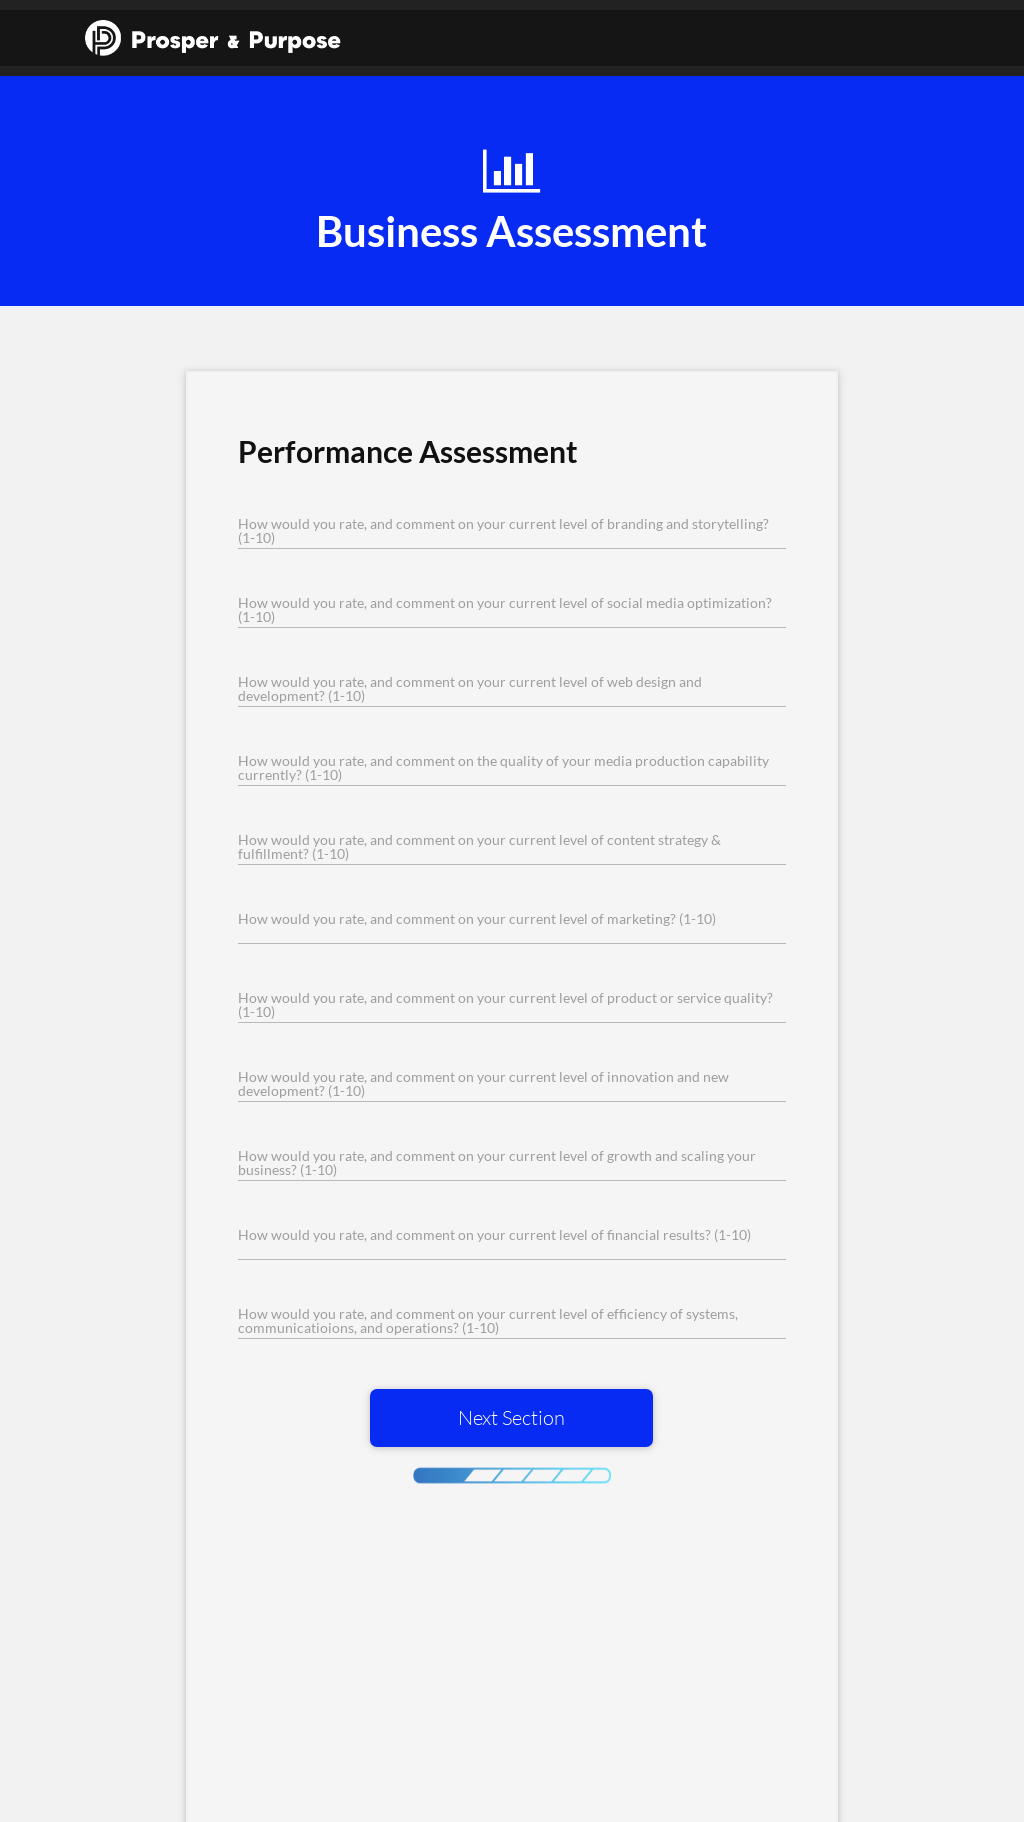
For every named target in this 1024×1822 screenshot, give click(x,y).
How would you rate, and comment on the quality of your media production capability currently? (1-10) (503, 768)
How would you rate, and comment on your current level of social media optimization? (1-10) (505, 610)
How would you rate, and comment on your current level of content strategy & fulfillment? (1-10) (479, 847)
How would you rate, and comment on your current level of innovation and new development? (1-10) (483, 1084)
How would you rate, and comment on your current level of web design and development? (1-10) (470, 689)
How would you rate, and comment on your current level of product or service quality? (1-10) (505, 1005)
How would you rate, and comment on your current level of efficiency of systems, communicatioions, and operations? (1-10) (488, 1321)
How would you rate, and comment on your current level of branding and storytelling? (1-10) (503, 531)
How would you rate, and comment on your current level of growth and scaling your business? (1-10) (497, 1163)
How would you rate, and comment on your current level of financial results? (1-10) (494, 1235)
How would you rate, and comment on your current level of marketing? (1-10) (477, 919)
